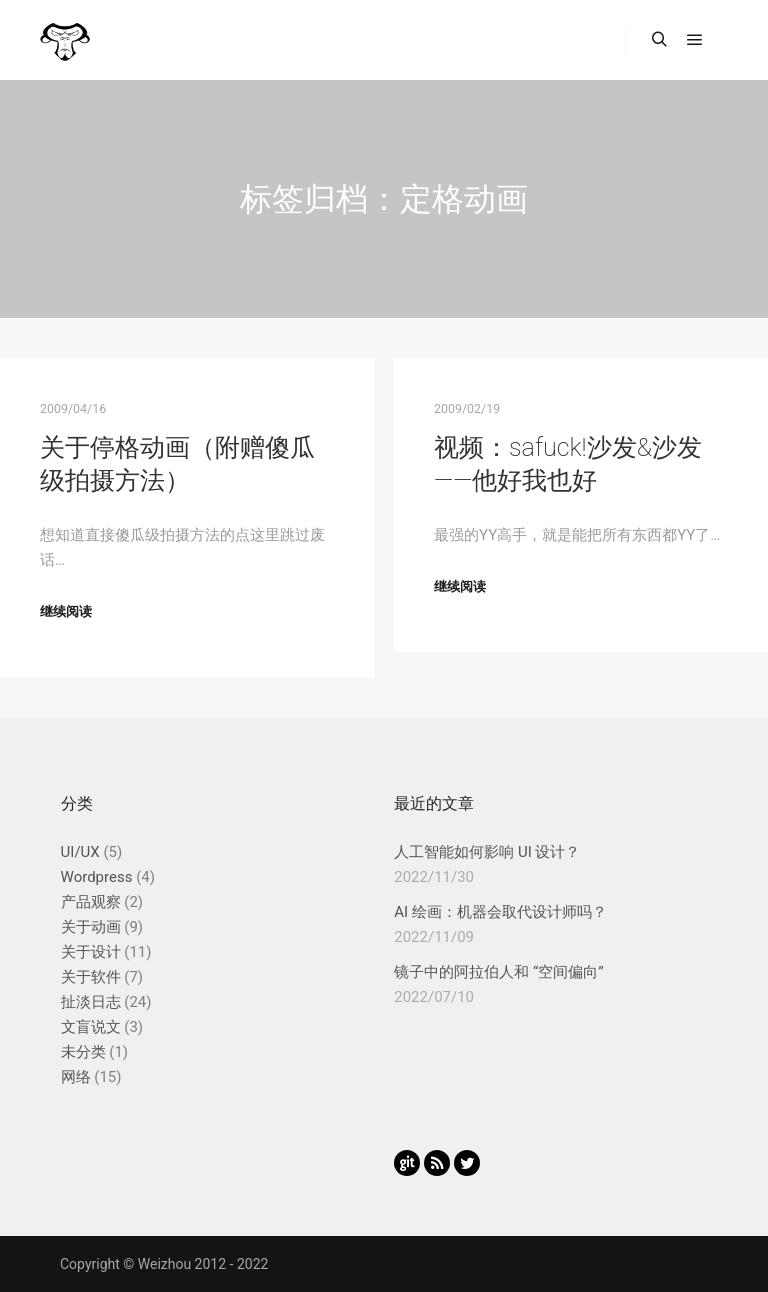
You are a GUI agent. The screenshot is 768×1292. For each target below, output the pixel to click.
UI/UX (80, 852)
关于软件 (91, 977)
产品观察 (91, 902)
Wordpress (97, 877)
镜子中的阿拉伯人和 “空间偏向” (498, 972)
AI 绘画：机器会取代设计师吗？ (500, 912)
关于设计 (91, 952)
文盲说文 (91, 1027)
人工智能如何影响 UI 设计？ (487, 852)
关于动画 (91, 927)
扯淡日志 (91, 1002)
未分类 (83, 1052)
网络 (76, 1077)
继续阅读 (66, 611)
